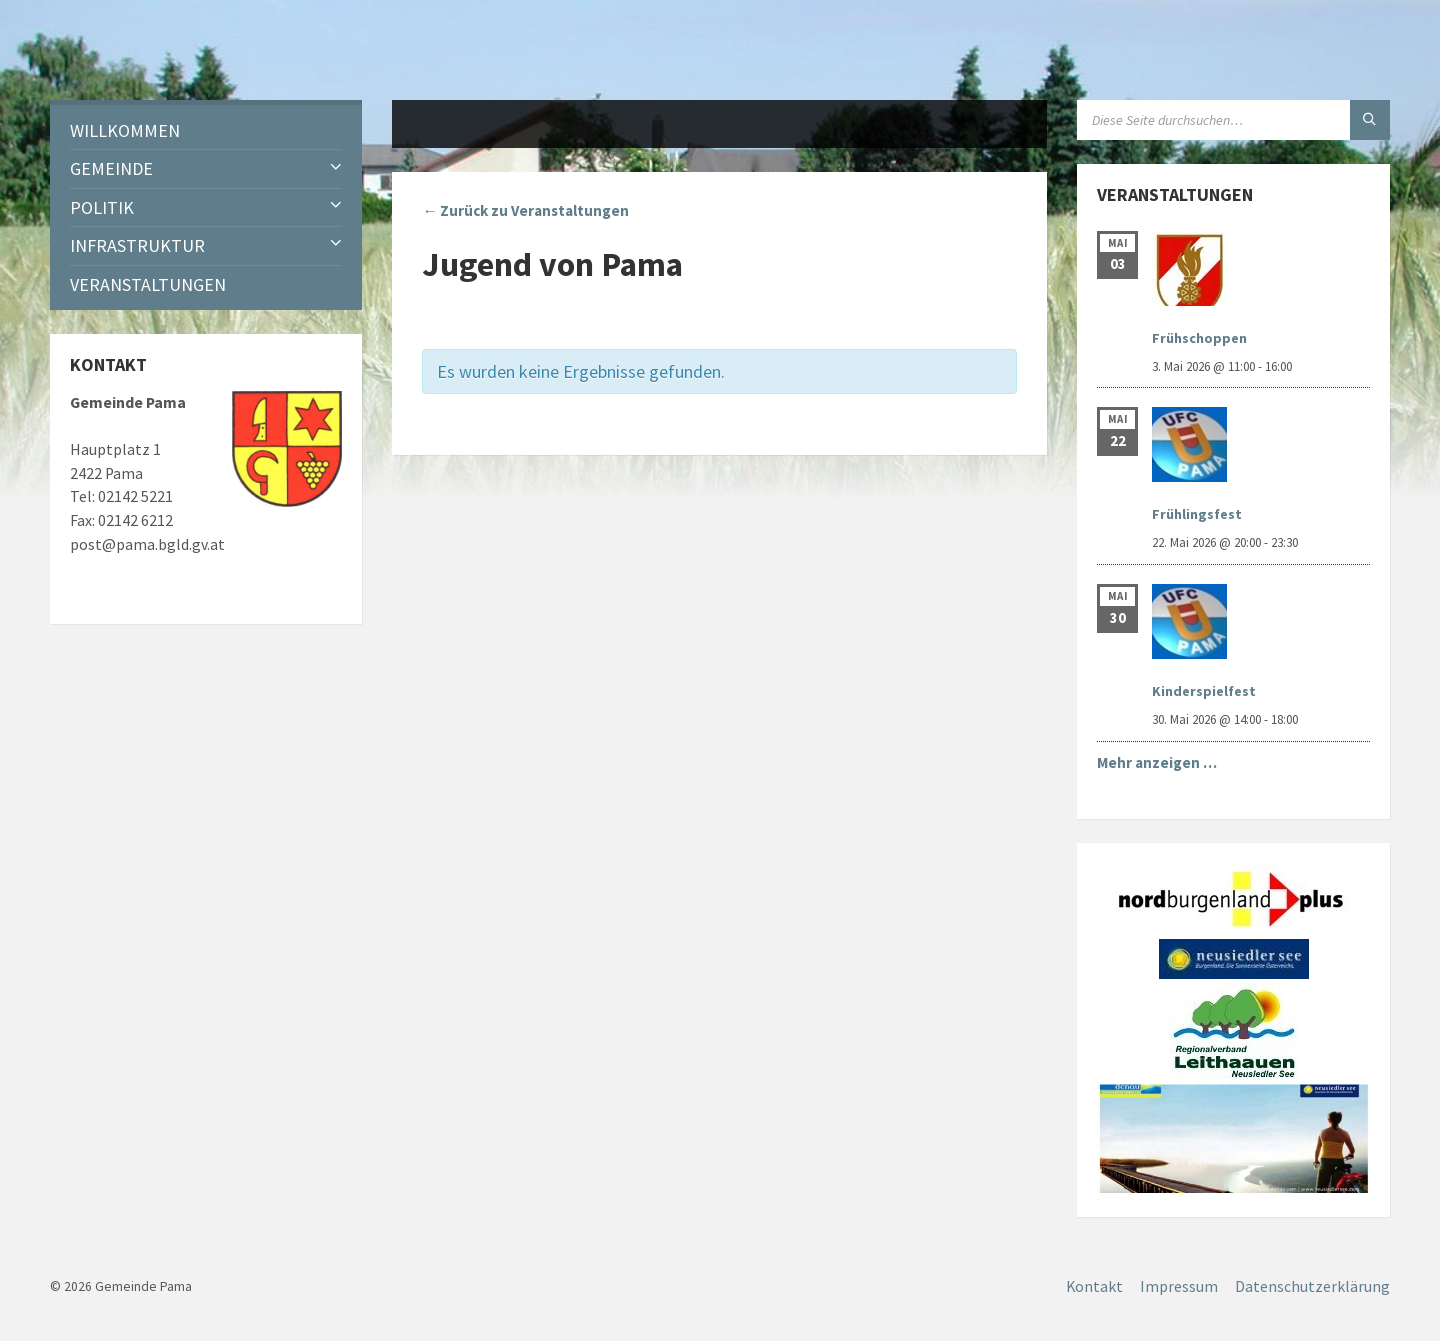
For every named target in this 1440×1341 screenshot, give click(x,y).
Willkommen (125, 130)
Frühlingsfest (1197, 514)
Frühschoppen (1199, 338)
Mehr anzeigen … (1157, 762)
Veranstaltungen (148, 284)
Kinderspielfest (1204, 691)
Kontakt (1094, 1286)
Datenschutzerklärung (1312, 1286)
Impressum (1179, 1286)
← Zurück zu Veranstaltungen (525, 210)
